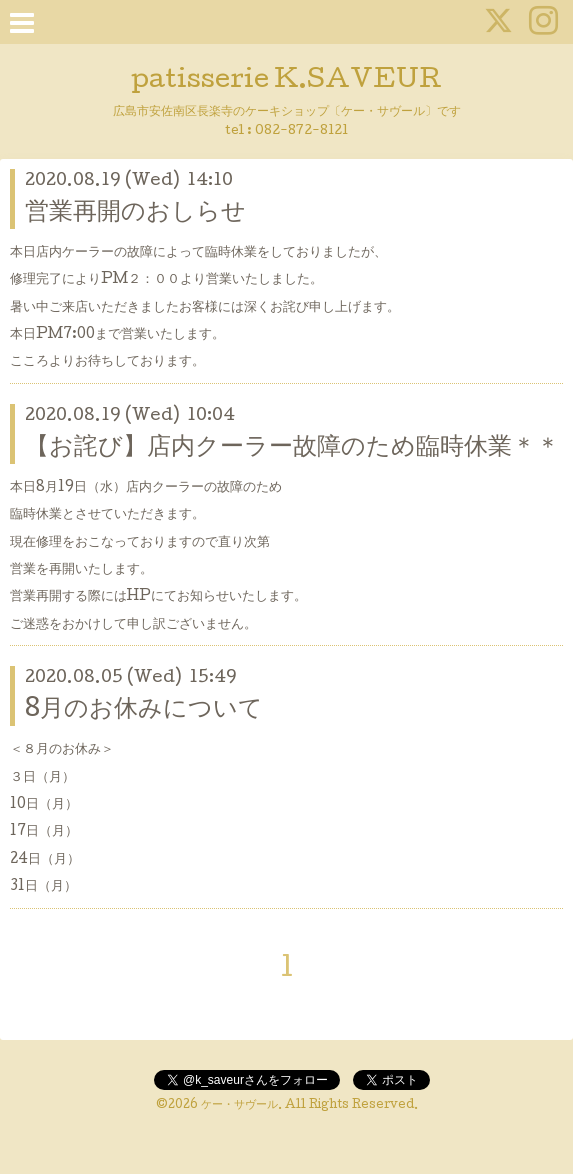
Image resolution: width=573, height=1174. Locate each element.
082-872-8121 (301, 131)
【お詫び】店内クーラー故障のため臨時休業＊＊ (292, 448)
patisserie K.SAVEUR (286, 81)
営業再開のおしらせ (135, 213)
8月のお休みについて (144, 710)
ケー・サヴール (239, 1106)
